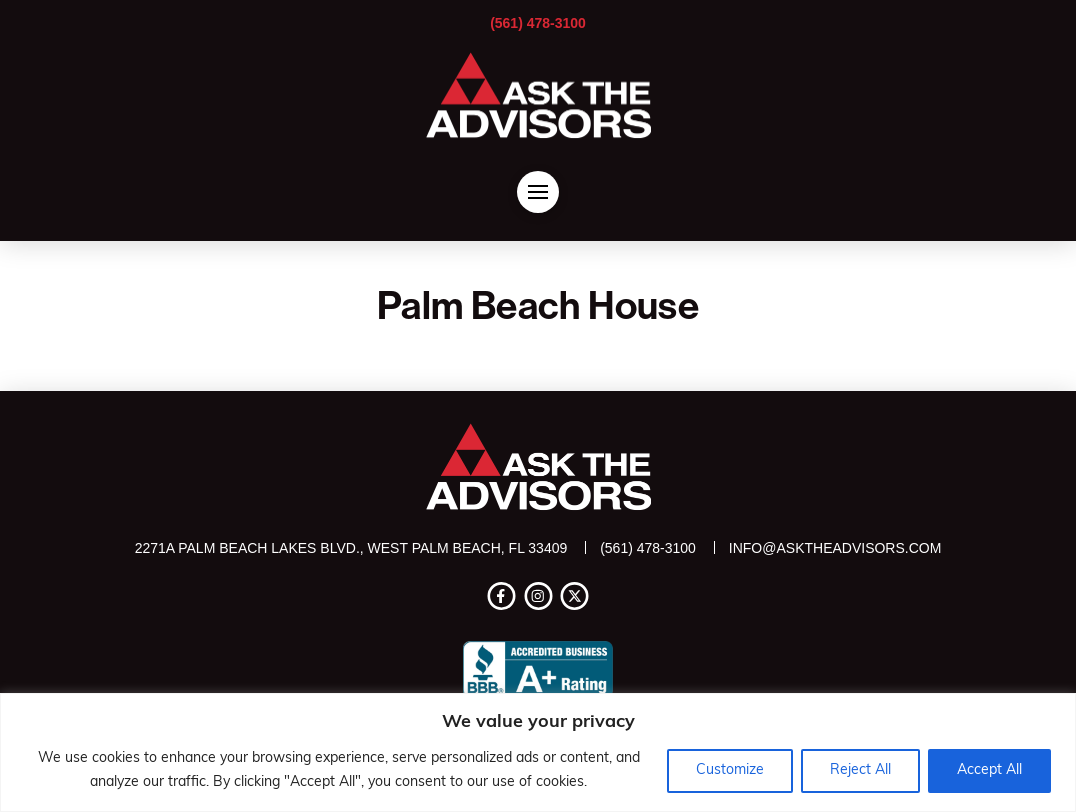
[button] (538, 192)
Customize (730, 770)
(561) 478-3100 (538, 23)
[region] (538, 752)
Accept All (989, 770)
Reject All (860, 770)
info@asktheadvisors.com (835, 548)
